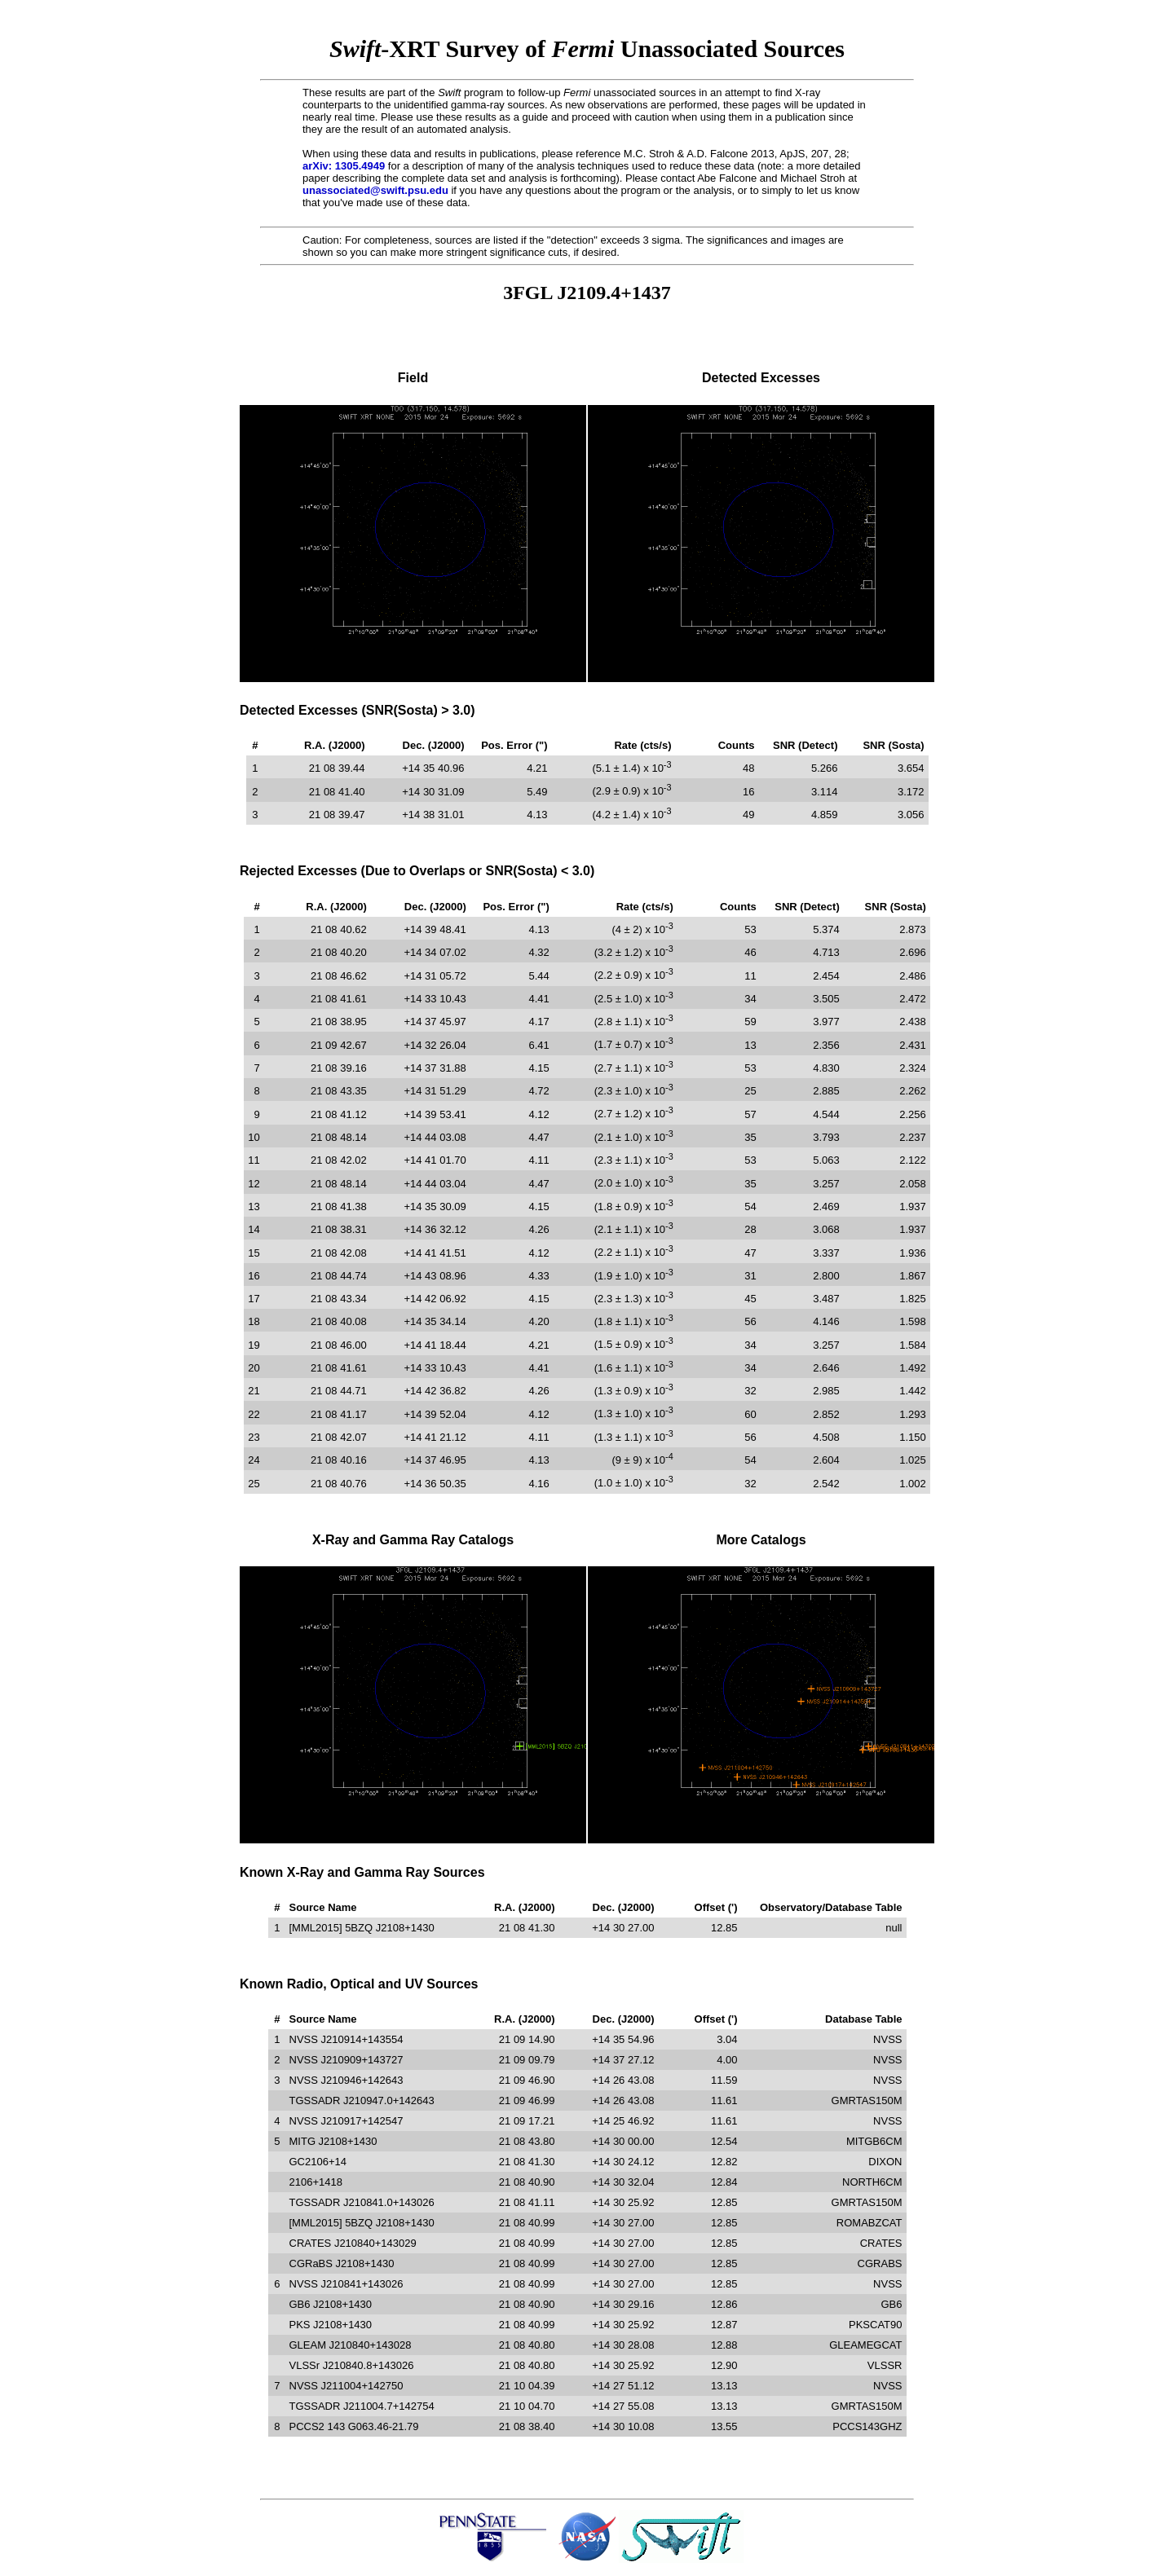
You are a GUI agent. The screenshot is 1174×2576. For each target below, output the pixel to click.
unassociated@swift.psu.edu (375, 190)
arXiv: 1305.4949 (343, 166)
